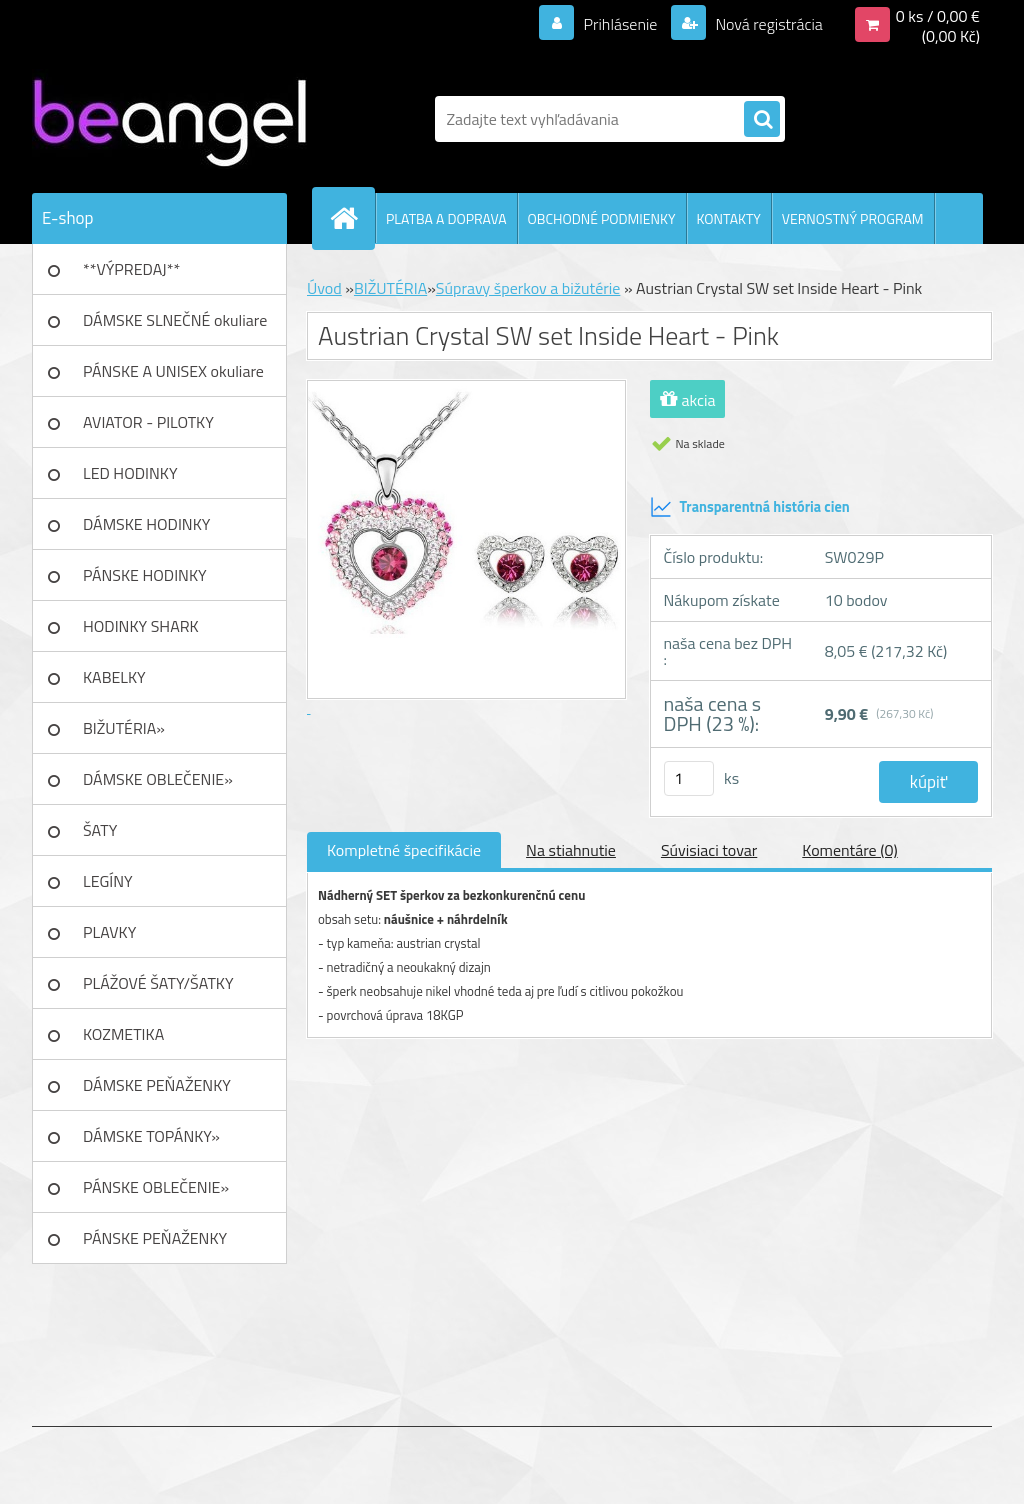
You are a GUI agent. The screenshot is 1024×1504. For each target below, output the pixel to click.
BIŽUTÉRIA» (124, 728)
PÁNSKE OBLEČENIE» (156, 1187)
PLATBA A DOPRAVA (446, 218)
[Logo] (169, 119)
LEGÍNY (108, 881)
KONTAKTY (729, 218)
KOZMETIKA (123, 1034)
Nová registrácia (767, 24)
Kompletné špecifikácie (404, 850)
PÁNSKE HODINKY (145, 575)
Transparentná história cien (750, 507)
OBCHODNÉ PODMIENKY (602, 218)
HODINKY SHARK (141, 626)
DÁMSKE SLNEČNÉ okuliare (175, 320)
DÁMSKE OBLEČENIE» (158, 779)
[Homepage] (352, 218)
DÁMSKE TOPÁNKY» (151, 1136)
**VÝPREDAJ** (131, 269)
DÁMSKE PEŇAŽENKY (157, 1085)
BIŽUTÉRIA (390, 288)
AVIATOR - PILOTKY (148, 422)
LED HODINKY (130, 473)
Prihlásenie (620, 24)
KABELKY (114, 677)
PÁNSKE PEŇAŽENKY (155, 1238)
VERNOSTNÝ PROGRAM (853, 218)
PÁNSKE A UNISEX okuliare (173, 371)
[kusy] (689, 778)
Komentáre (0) (849, 850)
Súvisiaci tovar (709, 850)
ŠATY (100, 830)
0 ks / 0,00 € (938, 16)
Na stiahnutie (571, 850)
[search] (762, 120)
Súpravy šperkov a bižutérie (528, 288)
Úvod (324, 288)
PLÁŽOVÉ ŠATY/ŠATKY (158, 983)
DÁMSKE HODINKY (146, 524)
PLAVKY (109, 932)
